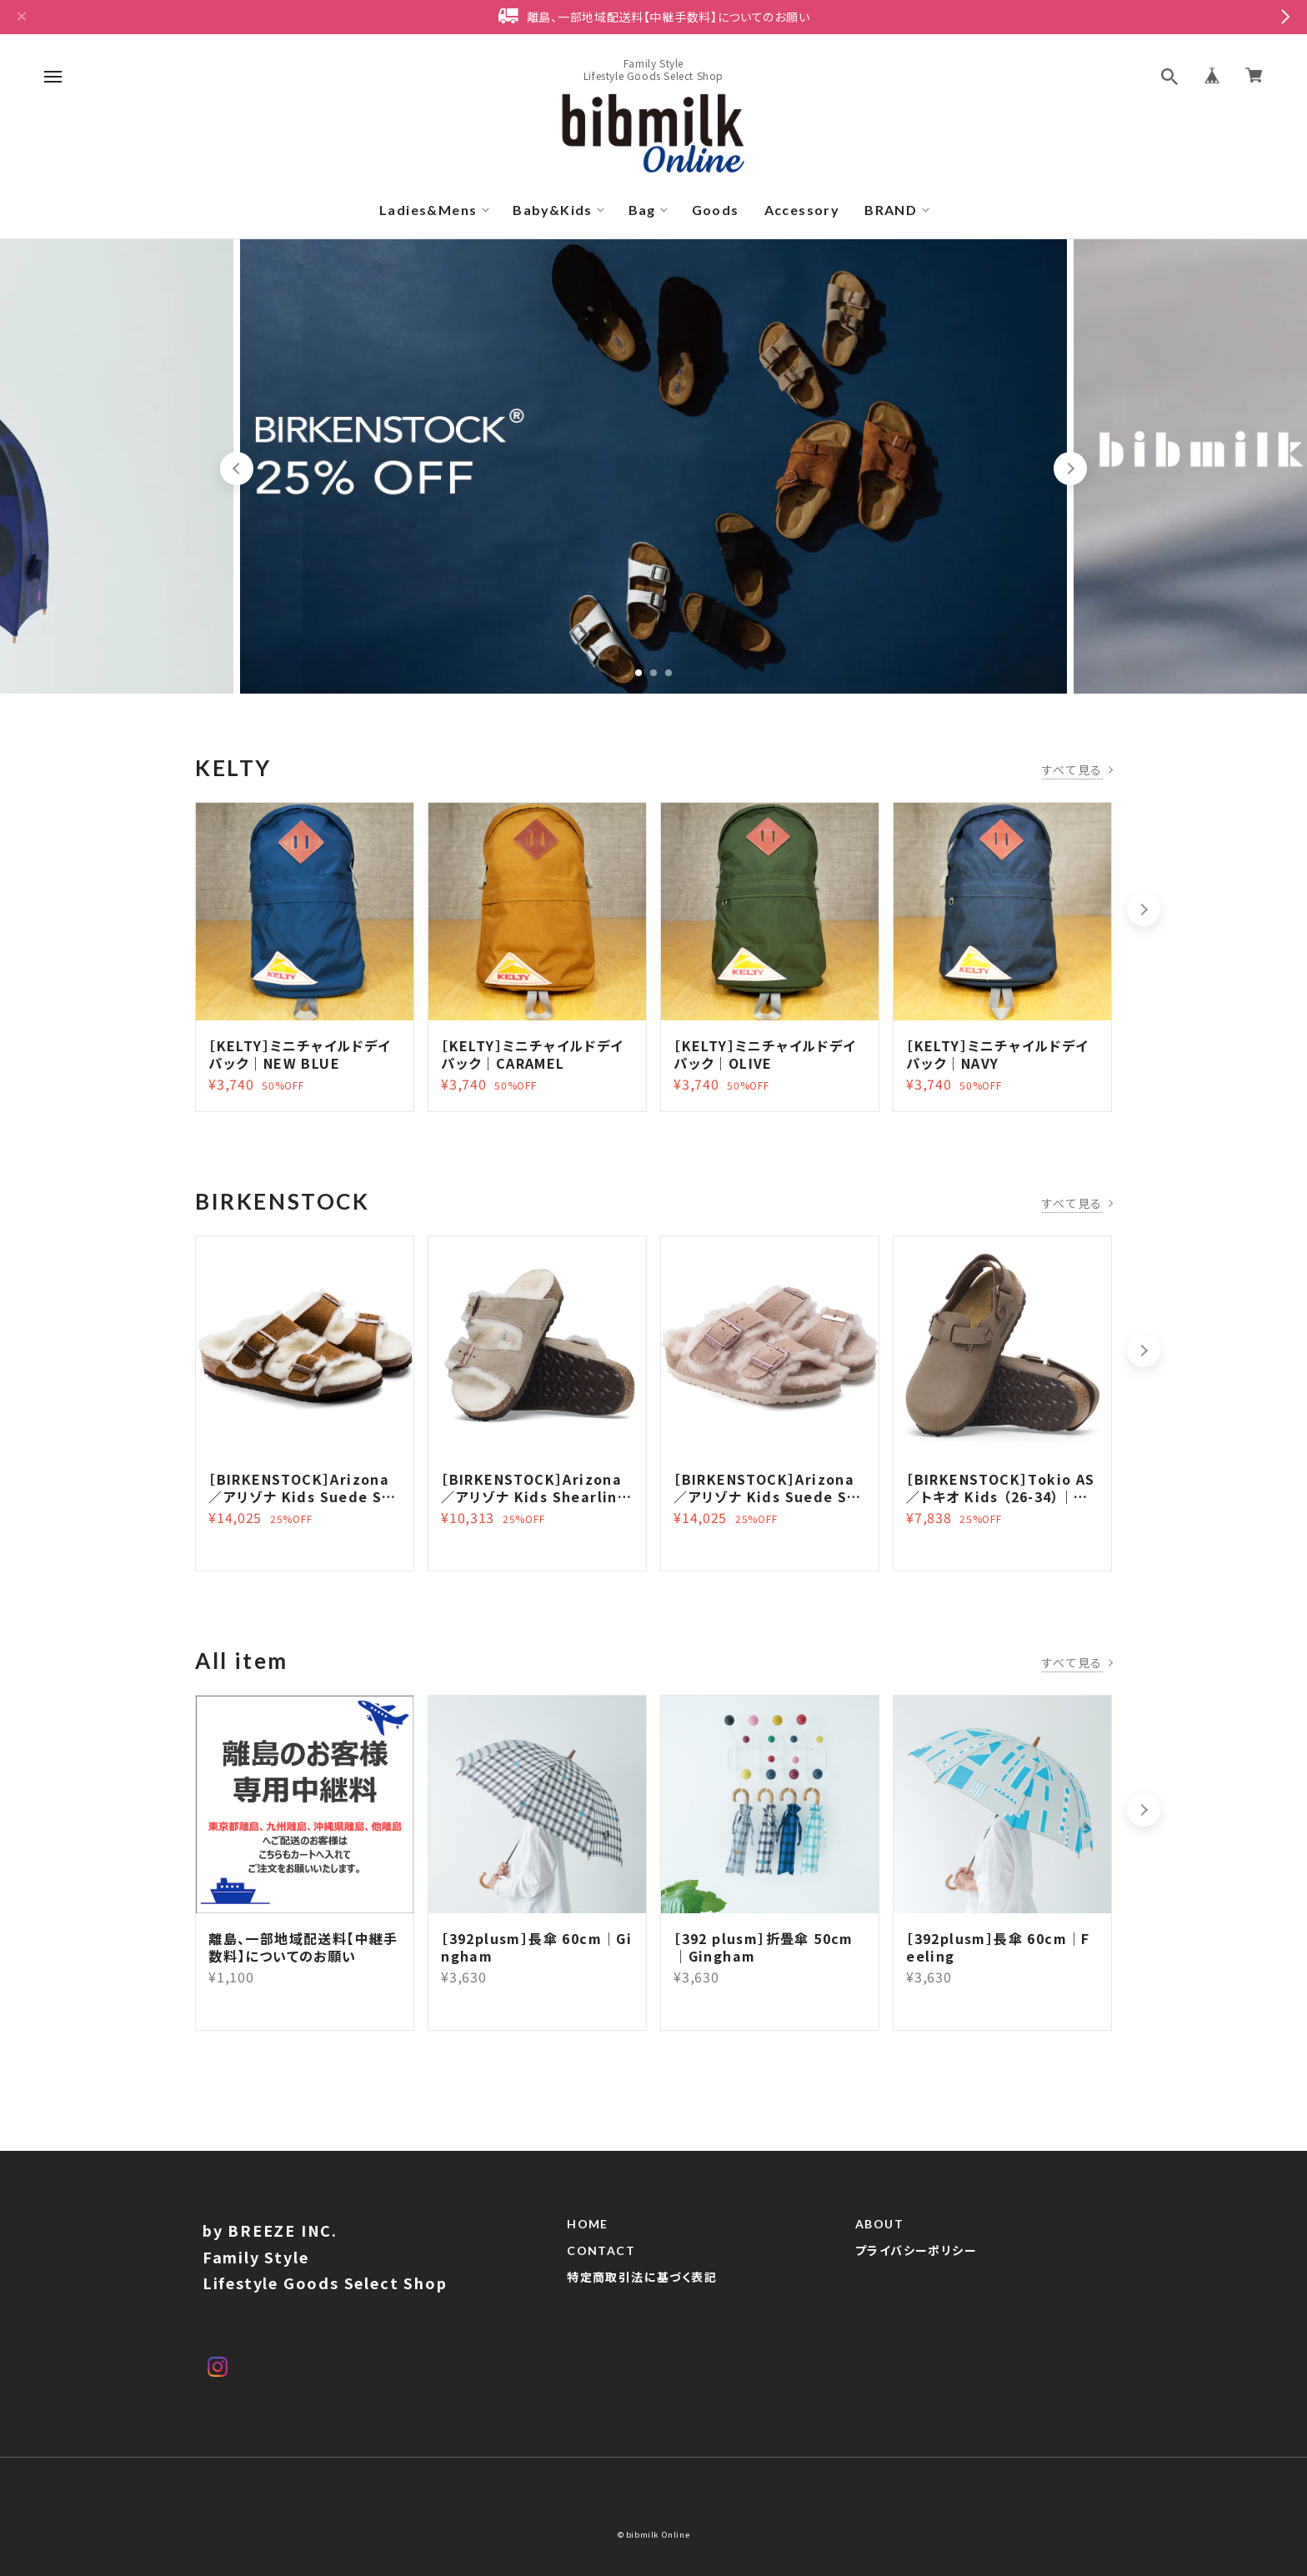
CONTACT (601, 2253)
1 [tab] (638, 672)
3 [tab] (668, 672)
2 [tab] (653, 672)
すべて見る (1072, 769)
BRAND (890, 210)
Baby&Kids (553, 210)
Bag (642, 210)
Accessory (802, 210)
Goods (715, 210)
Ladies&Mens (428, 210)
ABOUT (879, 2226)
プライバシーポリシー (916, 2253)
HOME (587, 2226)
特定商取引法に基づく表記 (642, 2280)
